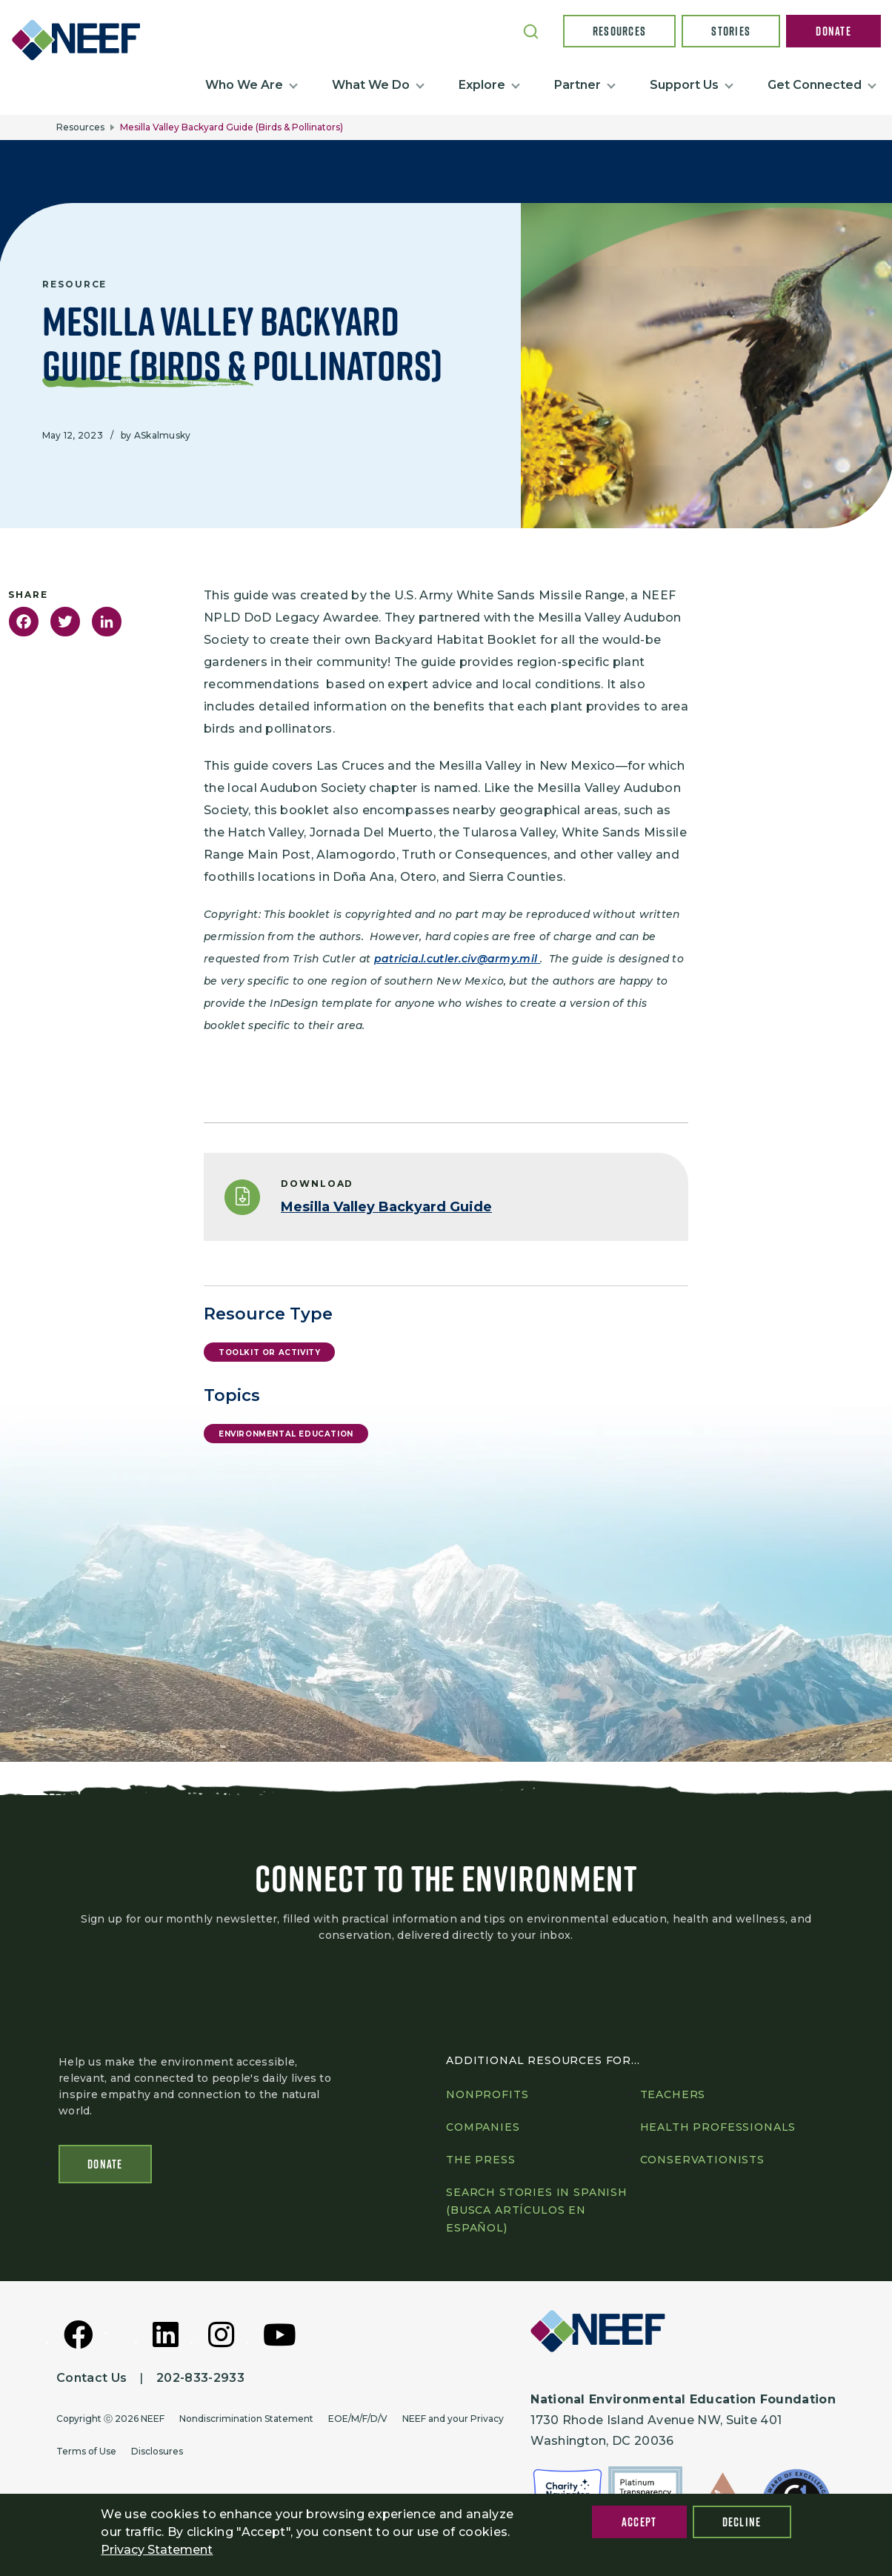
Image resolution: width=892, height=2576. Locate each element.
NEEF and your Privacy (453, 2421)
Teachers (673, 2097)
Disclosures (157, 2454)
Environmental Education (286, 1434)
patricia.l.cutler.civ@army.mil (457, 959)
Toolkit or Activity (269, 1352)
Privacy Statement (157, 2550)
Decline (742, 2522)
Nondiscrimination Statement (246, 2421)
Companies (483, 2130)
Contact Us (91, 2381)
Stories (730, 31)
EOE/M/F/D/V (357, 2421)
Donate (833, 31)
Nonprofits (487, 2097)
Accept (639, 2522)
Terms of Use (86, 2454)
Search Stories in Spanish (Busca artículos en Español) (537, 2213)
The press (481, 2162)
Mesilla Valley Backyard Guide (386, 1207)
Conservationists (702, 2162)
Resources (620, 31)
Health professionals (718, 2130)
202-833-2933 (200, 2381)
